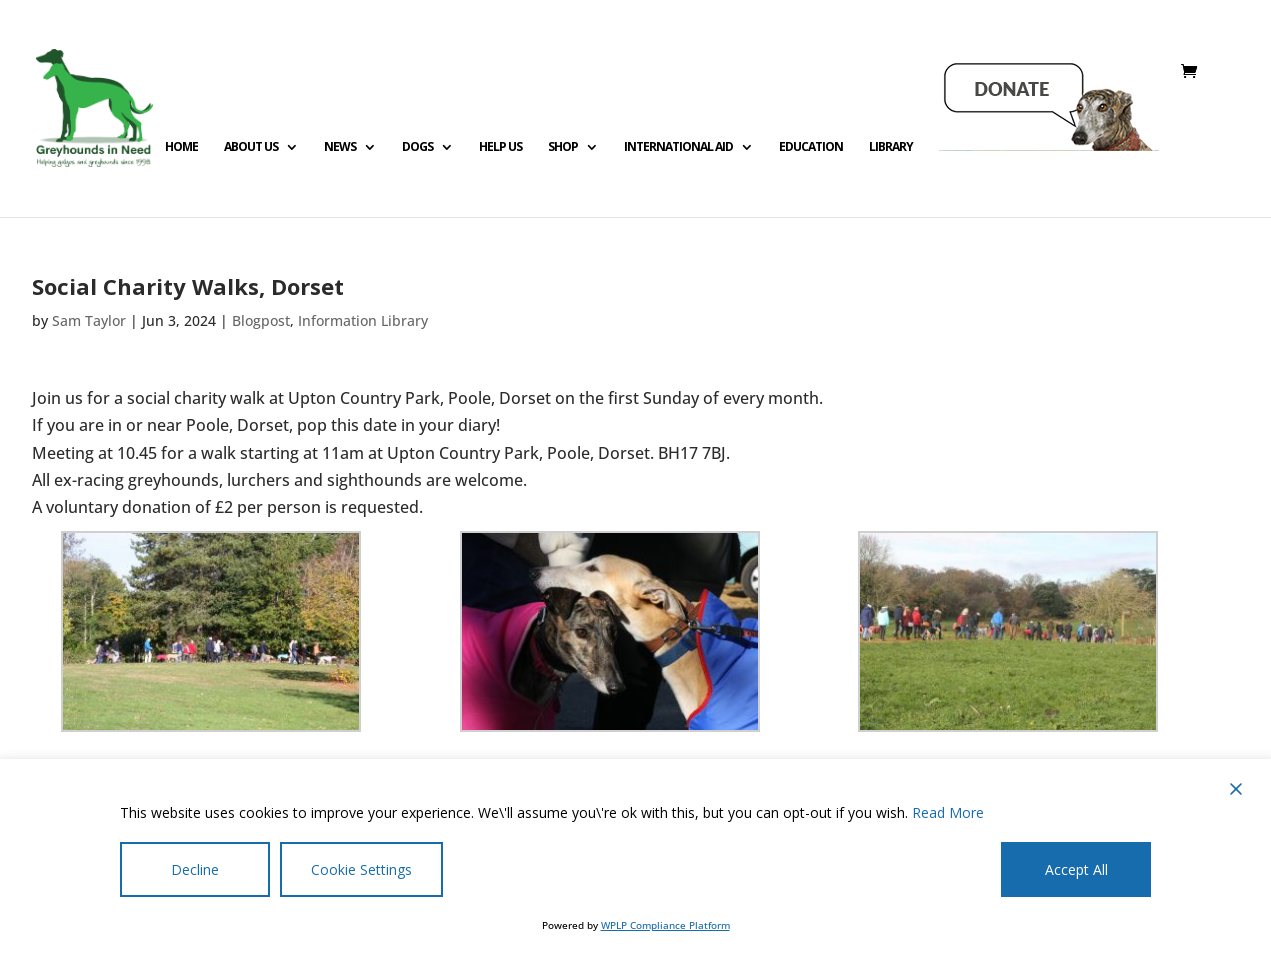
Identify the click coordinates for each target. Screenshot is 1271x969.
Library (891, 147)
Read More (948, 812)
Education (811, 147)
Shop (563, 147)
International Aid (678, 147)
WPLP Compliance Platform (665, 925)
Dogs (417, 147)
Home (181, 147)
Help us (500, 147)
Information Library (363, 320)
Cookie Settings (361, 869)
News (340, 147)
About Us (251, 147)
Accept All (1076, 869)
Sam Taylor (89, 320)
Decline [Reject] (195, 869)
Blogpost (261, 320)
